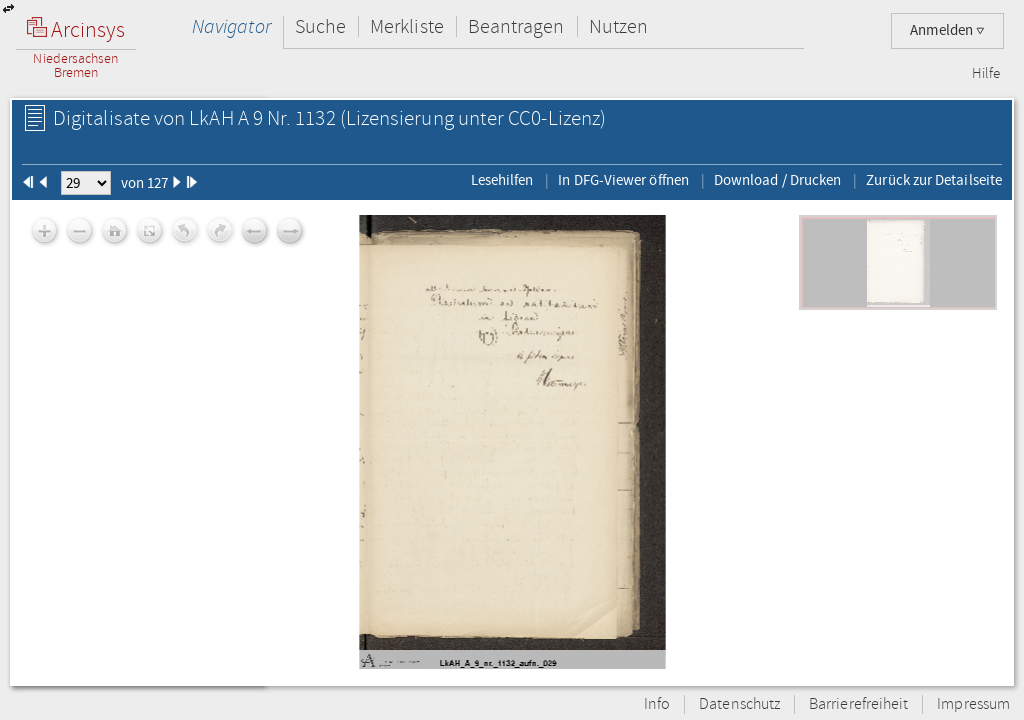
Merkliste (407, 26)
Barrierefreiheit (858, 704)
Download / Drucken (777, 180)
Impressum (973, 704)
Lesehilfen (502, 180)
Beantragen (516, 26)
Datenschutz (739, 704)
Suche (320, 26)
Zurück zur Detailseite (934, 180)
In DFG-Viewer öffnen (623, 180)
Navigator (231, 26)
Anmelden (947, 30)
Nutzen (618, 26)
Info (657, 704)
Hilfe (986, 74)
